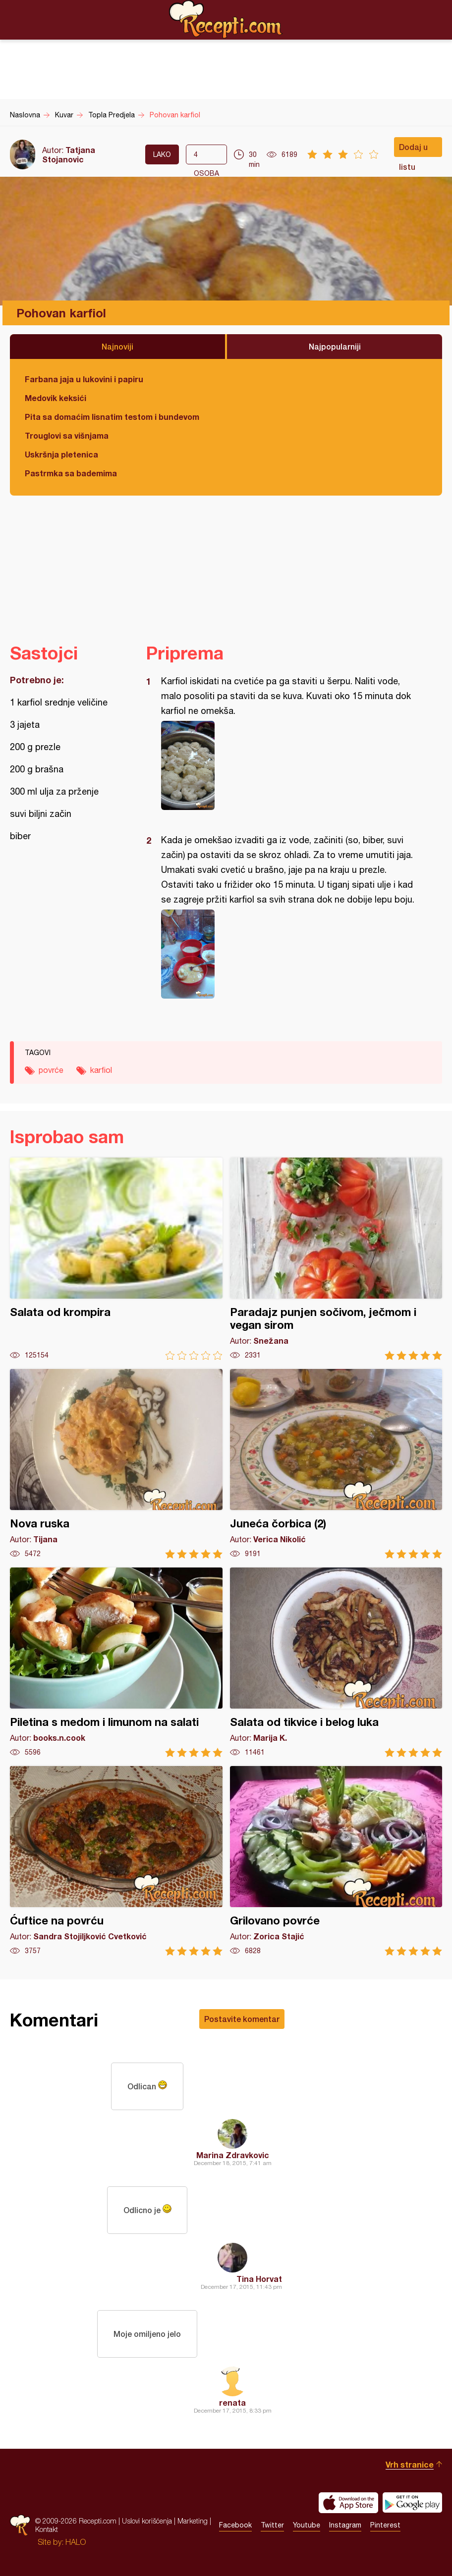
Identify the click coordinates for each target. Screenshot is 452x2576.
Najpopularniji (335, 346)
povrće (51, 1069)
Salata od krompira (116, 1259)
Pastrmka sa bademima (71, 473)
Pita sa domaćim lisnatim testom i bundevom (112, 416)
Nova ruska (116, 1464)
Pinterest (385, 2525)
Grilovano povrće (336, 1861)
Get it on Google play (412, 2502)
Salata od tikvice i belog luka (336, 1662)
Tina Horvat (259, 2278)
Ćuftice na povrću (116, 1861)
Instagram (345, 2525)
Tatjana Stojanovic (68, 154)
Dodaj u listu (413, 149)
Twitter (272, 2525)
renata (232, 2402)
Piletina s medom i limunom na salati (116, 1662)
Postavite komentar (242, 2018)
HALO (75, 2541)
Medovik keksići (55, 398)
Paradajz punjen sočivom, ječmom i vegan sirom (336, 1259)
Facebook (235, 2525)
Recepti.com (226, 19)
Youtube (306, 2525)
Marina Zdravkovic (232, 2155)
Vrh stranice (410, 2464)
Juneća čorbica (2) (336, 1464)
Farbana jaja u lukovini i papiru (84, 379)
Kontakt (46, 2529)
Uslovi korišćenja (147, 2521)
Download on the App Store (348, 2502)
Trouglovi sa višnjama (67, 435)
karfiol (101, 1069)
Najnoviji (117, 346)
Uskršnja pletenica (61, 454)
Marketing (192, 2521)
